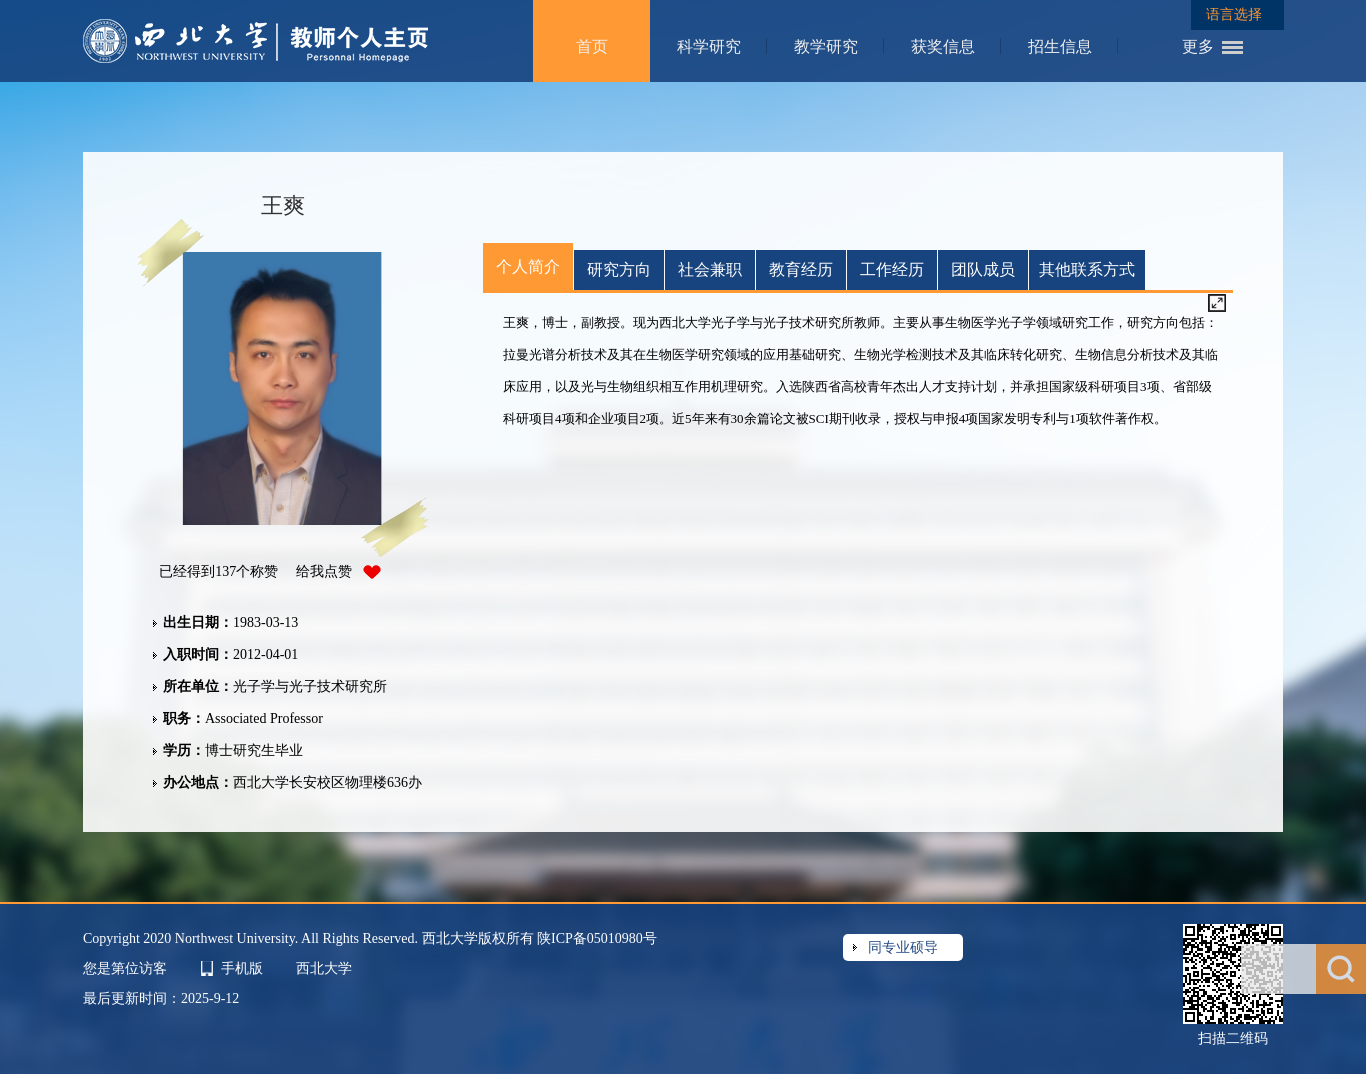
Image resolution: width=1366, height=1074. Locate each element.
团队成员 (983, 269)
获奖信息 (943, 46)
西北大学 (324, 968)
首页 (592, 46)
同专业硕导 (903, 947)
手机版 (242, 968)
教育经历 (801, 269)
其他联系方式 (1087, 269)
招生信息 (1060, 46)
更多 (1198, 46)
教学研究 (826, 46)
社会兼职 (710, 269)
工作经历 (892, 269)
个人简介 (528, 266)
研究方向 (619, 269)
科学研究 (709, 46)
